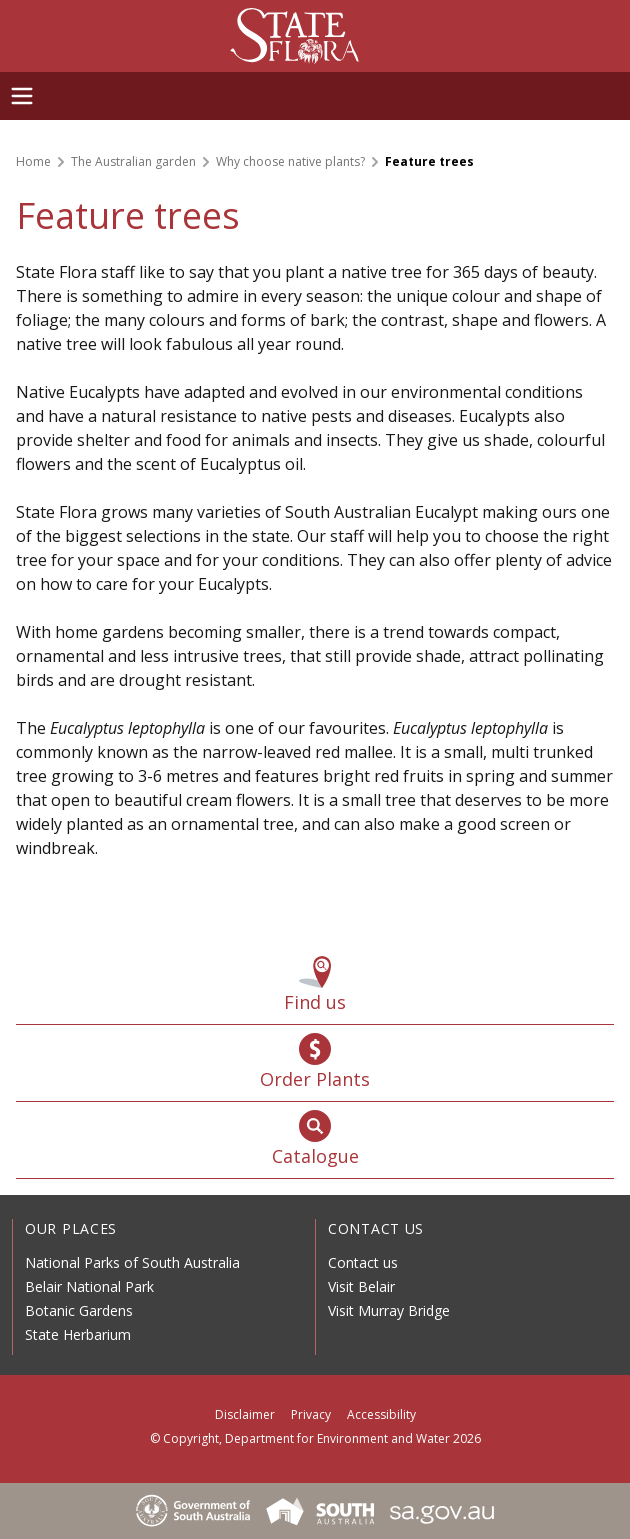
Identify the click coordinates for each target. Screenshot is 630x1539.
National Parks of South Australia (132, 1262)
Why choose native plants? (290, 162)
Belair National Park (89, 1286)
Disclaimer (245, 1414)
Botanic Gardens (79, 1310)
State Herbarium (78, 1334)
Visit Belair (361, 1286)
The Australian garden (133, 162)
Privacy (311, 1414)
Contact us (363, 1262)
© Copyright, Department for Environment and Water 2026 (315, 1438)
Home (33, 162)
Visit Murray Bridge (389, 1310)
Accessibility (381, 1414)
